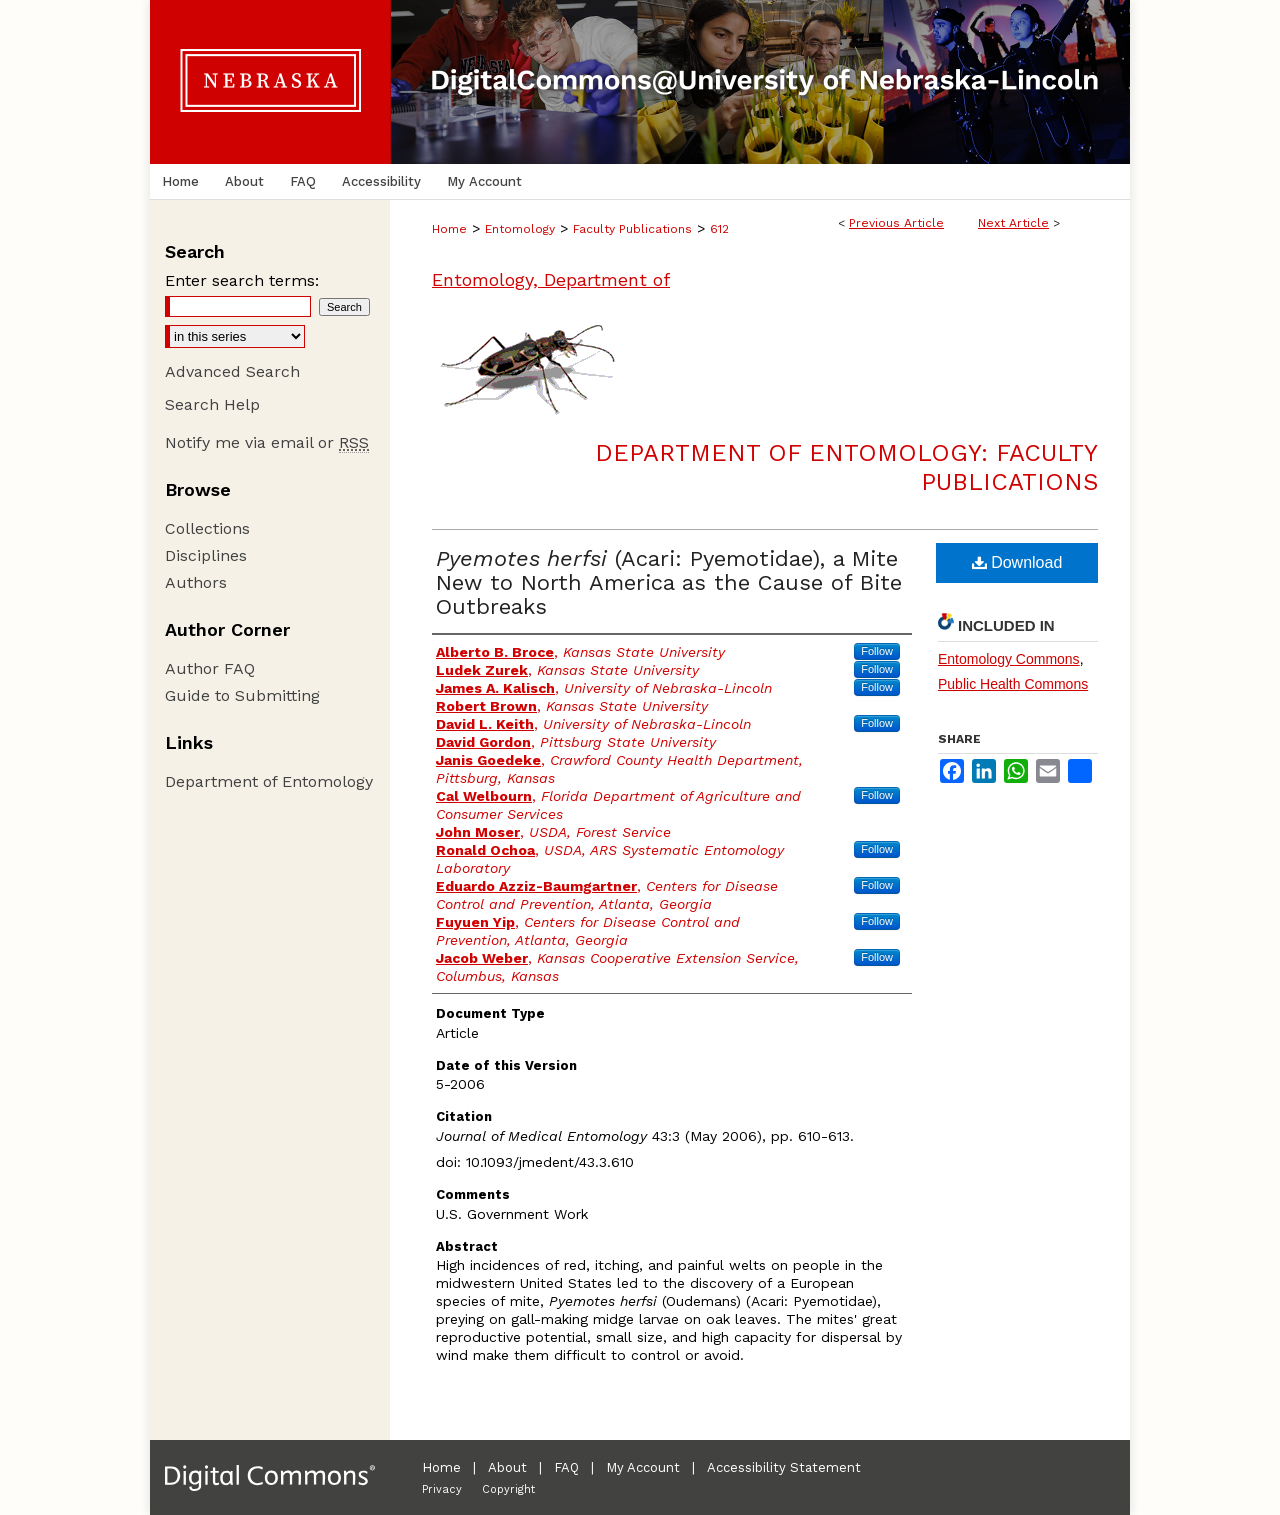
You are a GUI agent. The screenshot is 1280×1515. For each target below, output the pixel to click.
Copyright (508, 1489)
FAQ (566, 1467)
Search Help (212, 404)
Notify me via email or (267, 442)
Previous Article (896, 223)
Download (1017, 562)
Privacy (442, 1489)
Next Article (1013, 223)
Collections (207, 528)
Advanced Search (232, 371)
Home (449, 229)
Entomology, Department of (551, 279)
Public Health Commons (1013, 684)
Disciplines (206, 555)
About (507, 1467)
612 (719, 229)
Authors (196, 582)
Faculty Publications (632, 229)
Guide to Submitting (242, 695)
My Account (643, 1467)
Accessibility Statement (784, 1467)
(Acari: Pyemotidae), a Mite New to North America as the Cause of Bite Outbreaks (669, 582)
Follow (877, 651)
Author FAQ (210, 668)
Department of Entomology (269, 781)
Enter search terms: (242, 280)
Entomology (520, 229)
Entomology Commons (1009, 659)
